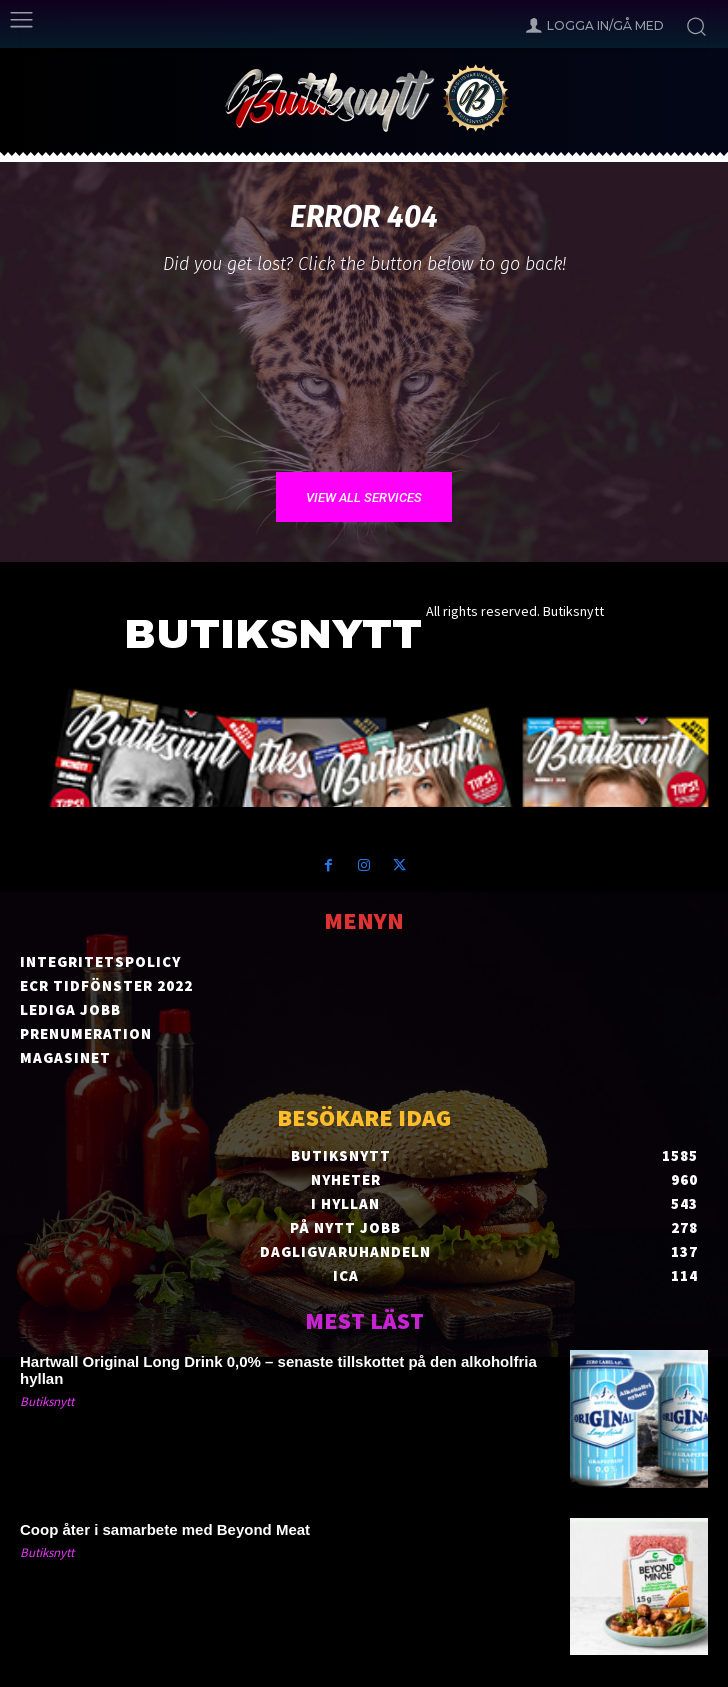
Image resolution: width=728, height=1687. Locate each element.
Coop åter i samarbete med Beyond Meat (165, 1529)
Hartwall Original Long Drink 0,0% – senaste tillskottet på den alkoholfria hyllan (278, 1370)
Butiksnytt (47, 1401)
